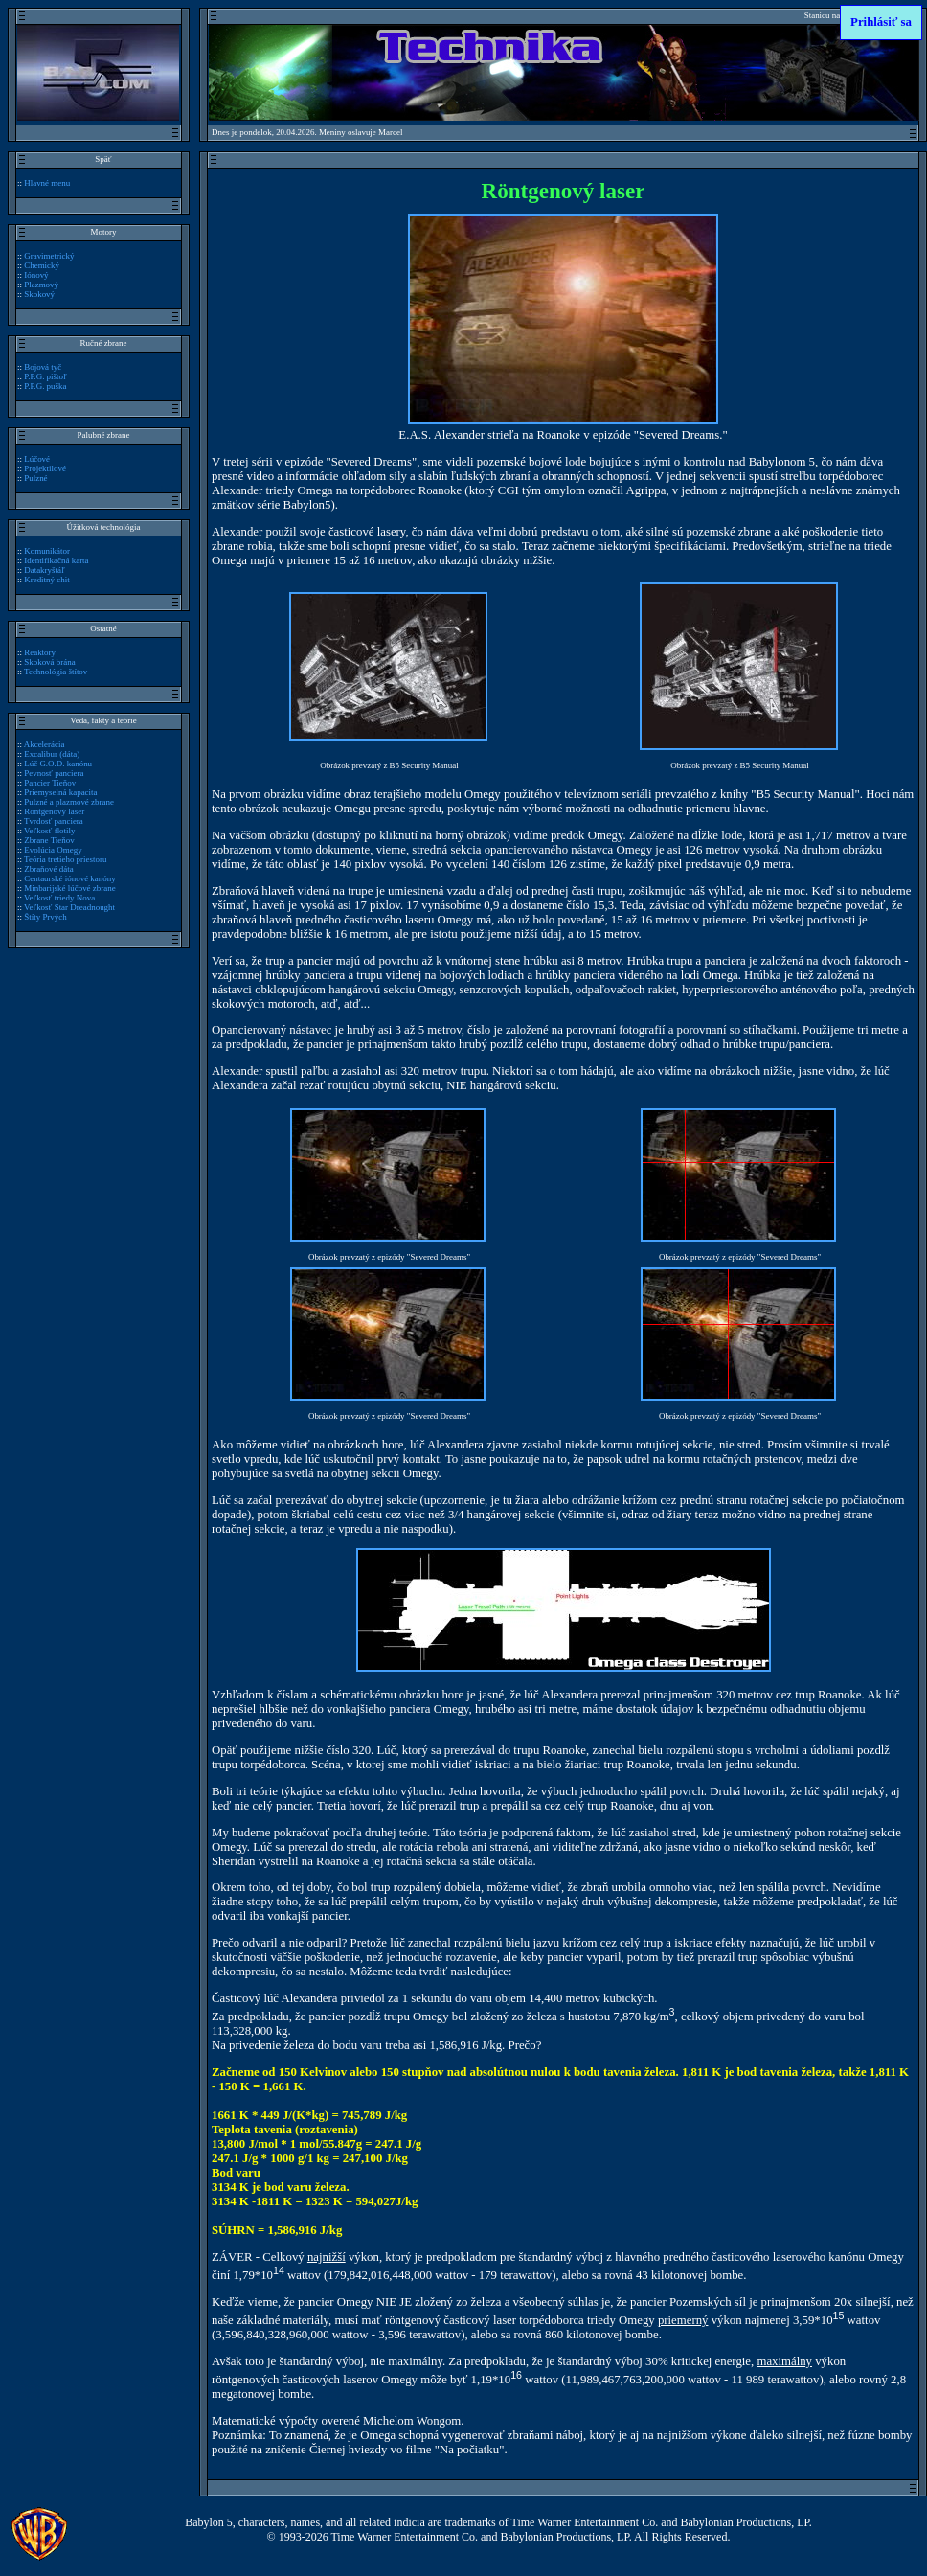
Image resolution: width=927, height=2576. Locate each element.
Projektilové (45, 468)
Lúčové (37, 459)
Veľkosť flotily (49, 830)
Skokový (39, 294)
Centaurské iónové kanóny (69, 878)
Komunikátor (47, 551)
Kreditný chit (47, 579)
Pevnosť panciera (53, 773)
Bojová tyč (42, 367)
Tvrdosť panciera (53, 821)
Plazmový (41, 284)
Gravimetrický (49, 256)
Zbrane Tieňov (49, 840)
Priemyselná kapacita (60, 792)
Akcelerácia (44, 744)
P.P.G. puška (45, 386)
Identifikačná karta (56, 560)
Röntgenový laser (54, 811)
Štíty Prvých (45, 917)
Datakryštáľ (44, 570)
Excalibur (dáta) (51, 754)
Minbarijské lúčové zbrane (69, 888)
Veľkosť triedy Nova (59, 897)
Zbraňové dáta (48, 869)
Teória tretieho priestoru (65, 859)
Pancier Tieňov (50, 782)
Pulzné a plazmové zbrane (69, 802)
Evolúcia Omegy (52, 850)
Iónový (36, 275)
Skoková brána (49, 662)
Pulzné (35, 478)
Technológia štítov (55, 671)
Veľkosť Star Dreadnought (69, 907)
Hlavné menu (47, 183)
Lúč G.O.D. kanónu (58, 763)
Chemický (41, 265)
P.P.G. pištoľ (45, 376)
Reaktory (40, 652)
